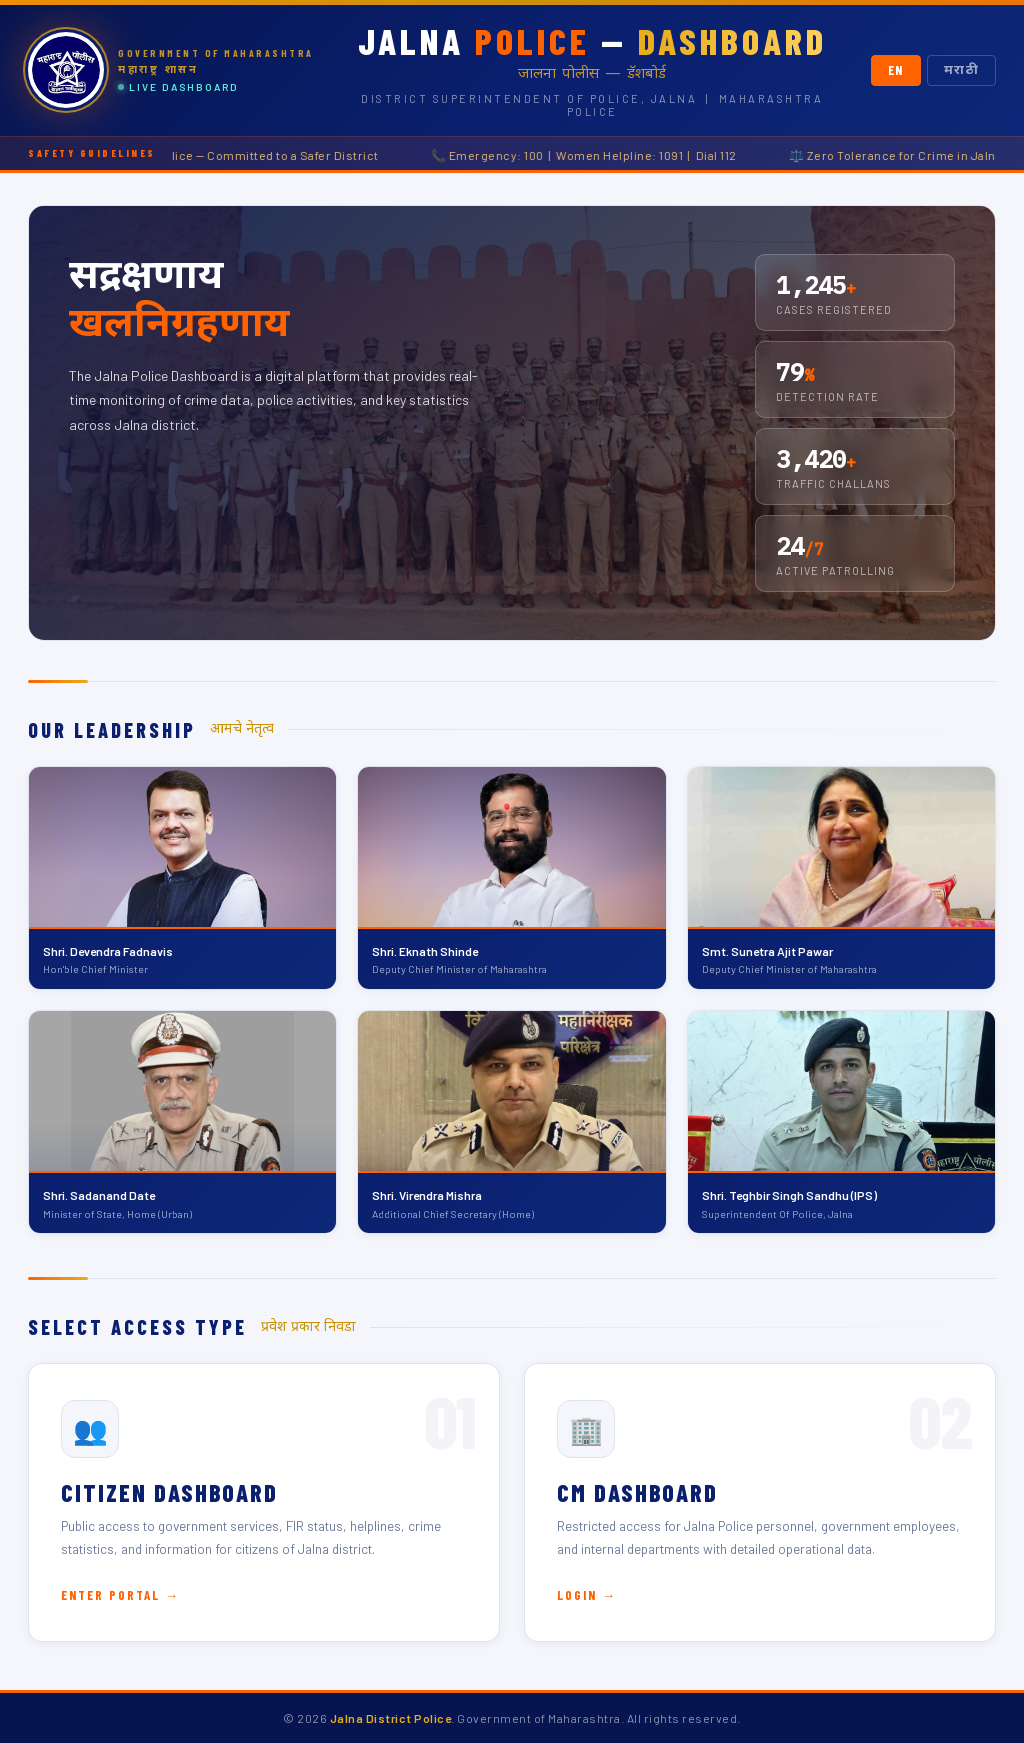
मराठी (962, 70)
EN (896, 70)
